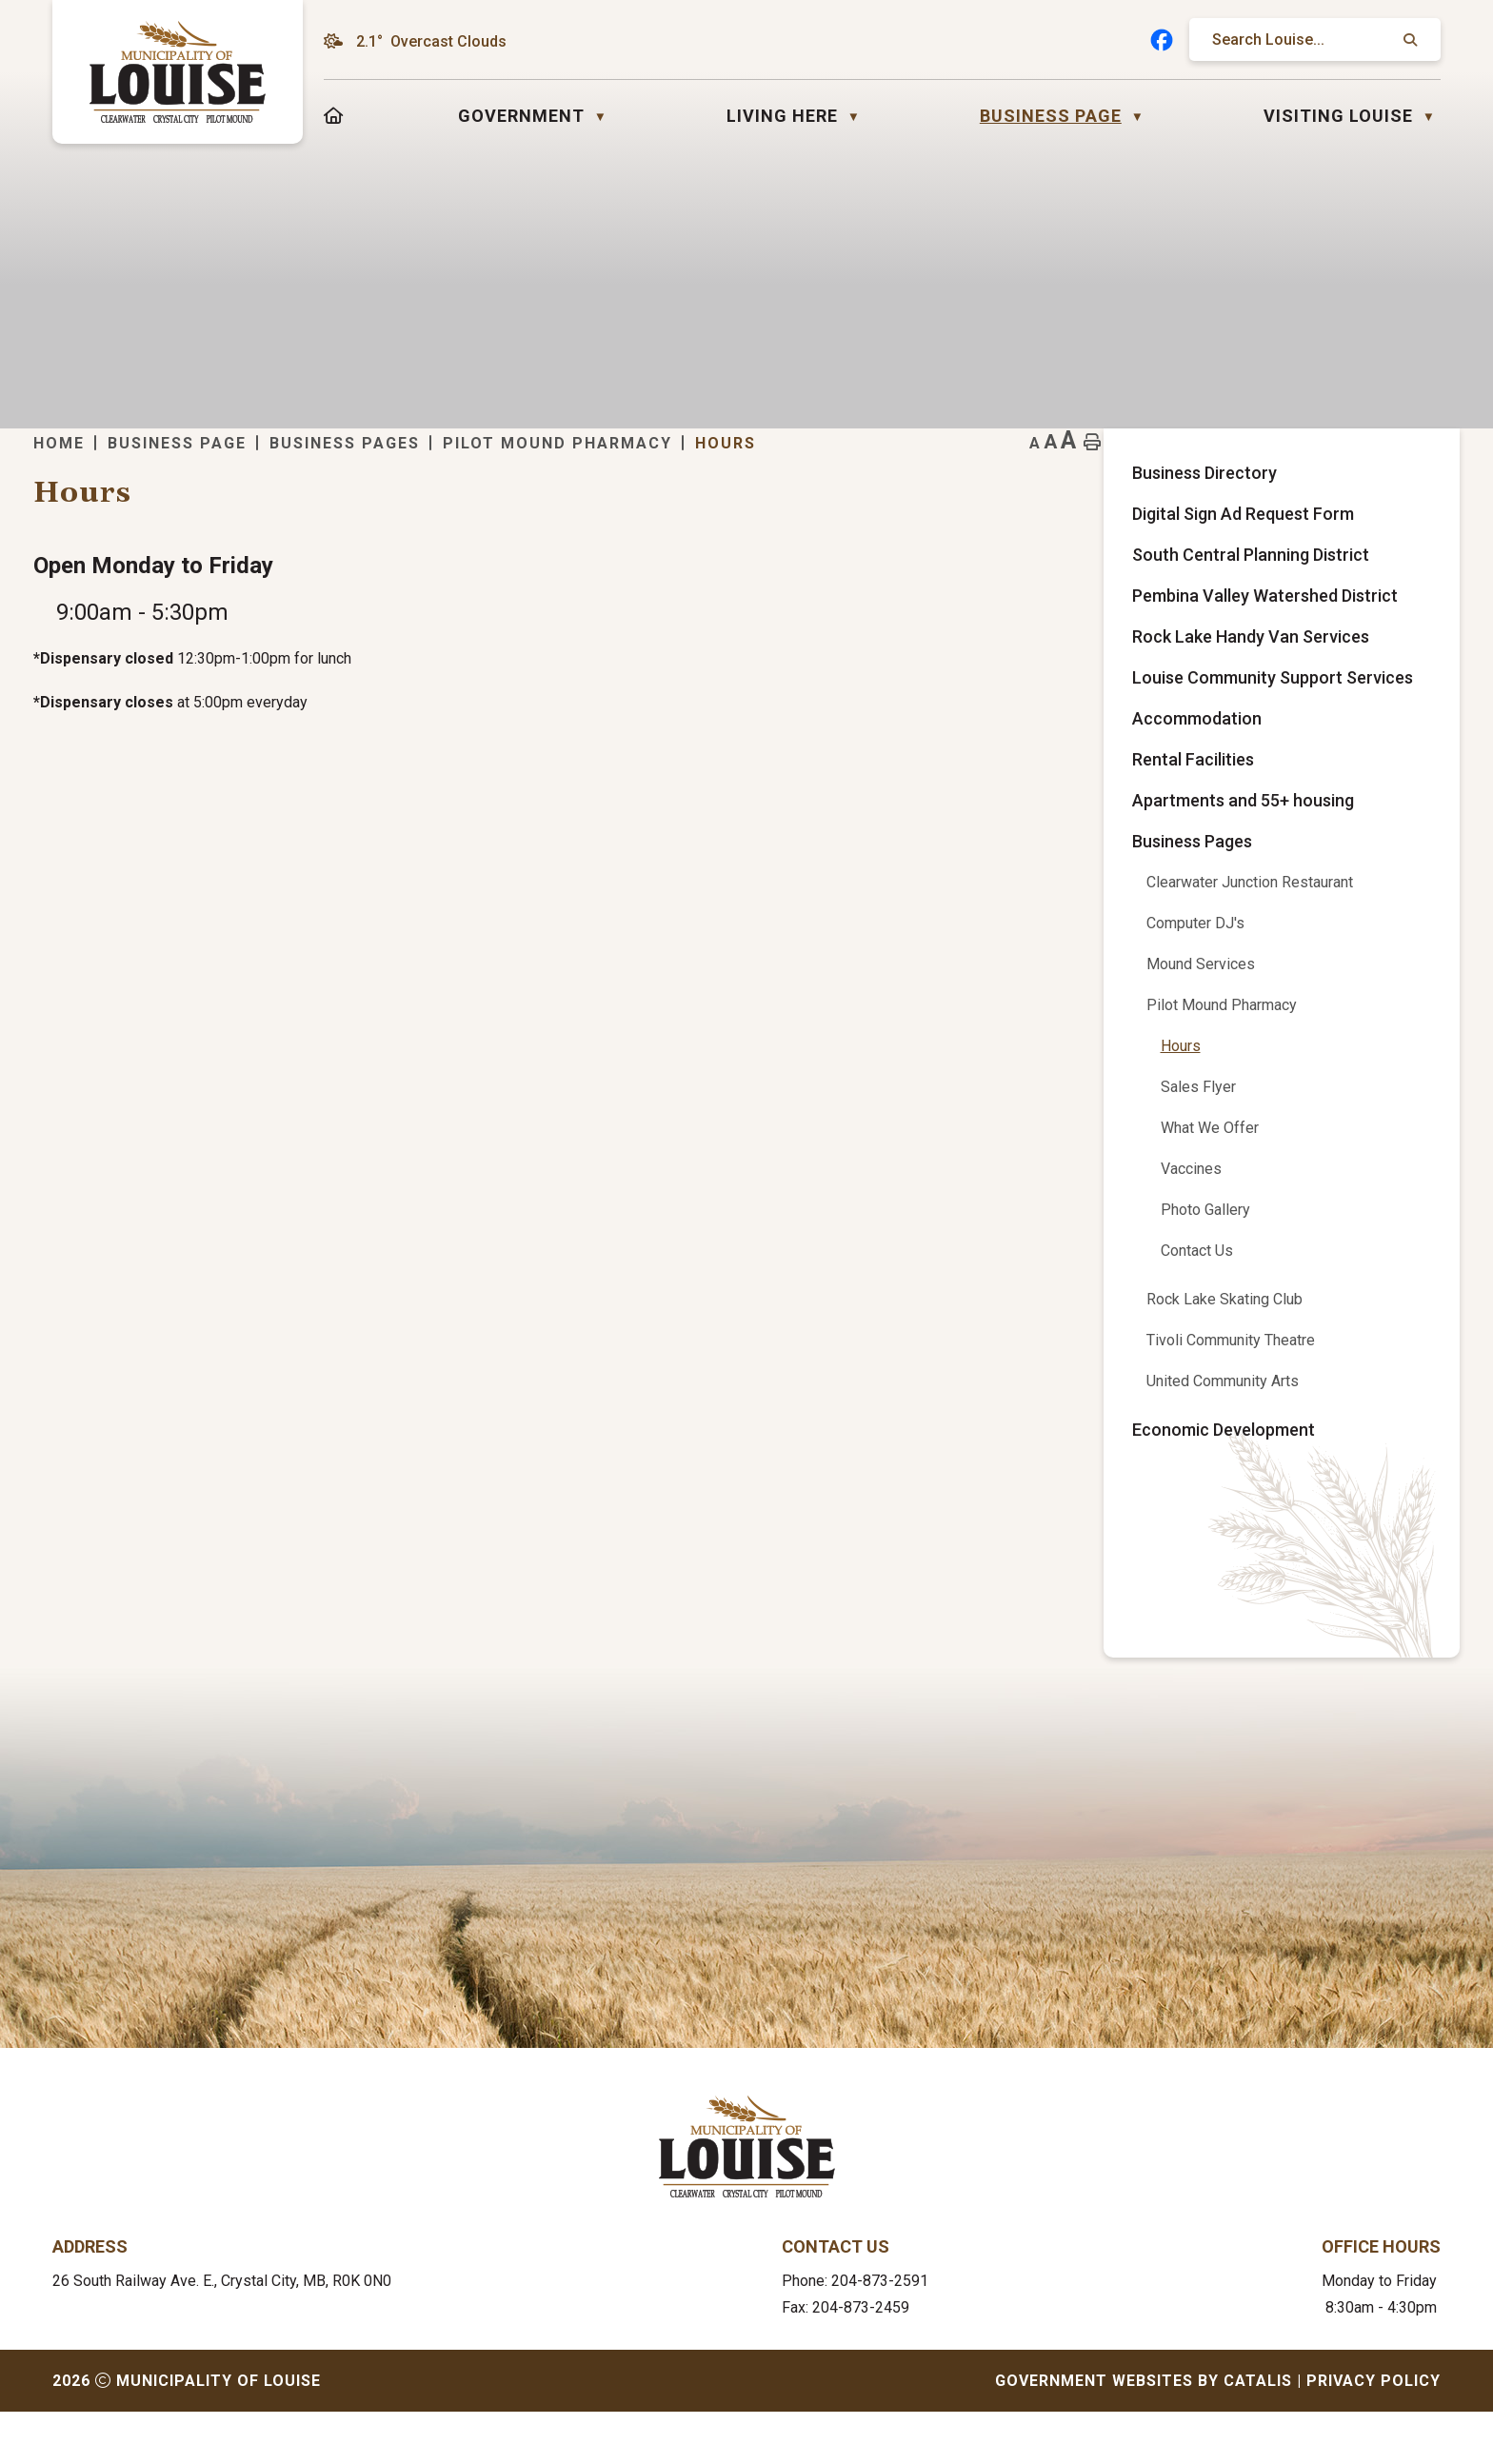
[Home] (334, 115)
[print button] (1410, 472)
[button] (1408, 40)
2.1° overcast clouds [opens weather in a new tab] (431, 41)
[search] (1305, 39)
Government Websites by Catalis (1143, 2433)
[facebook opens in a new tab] (1161, 40)
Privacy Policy (1373, 2433)
